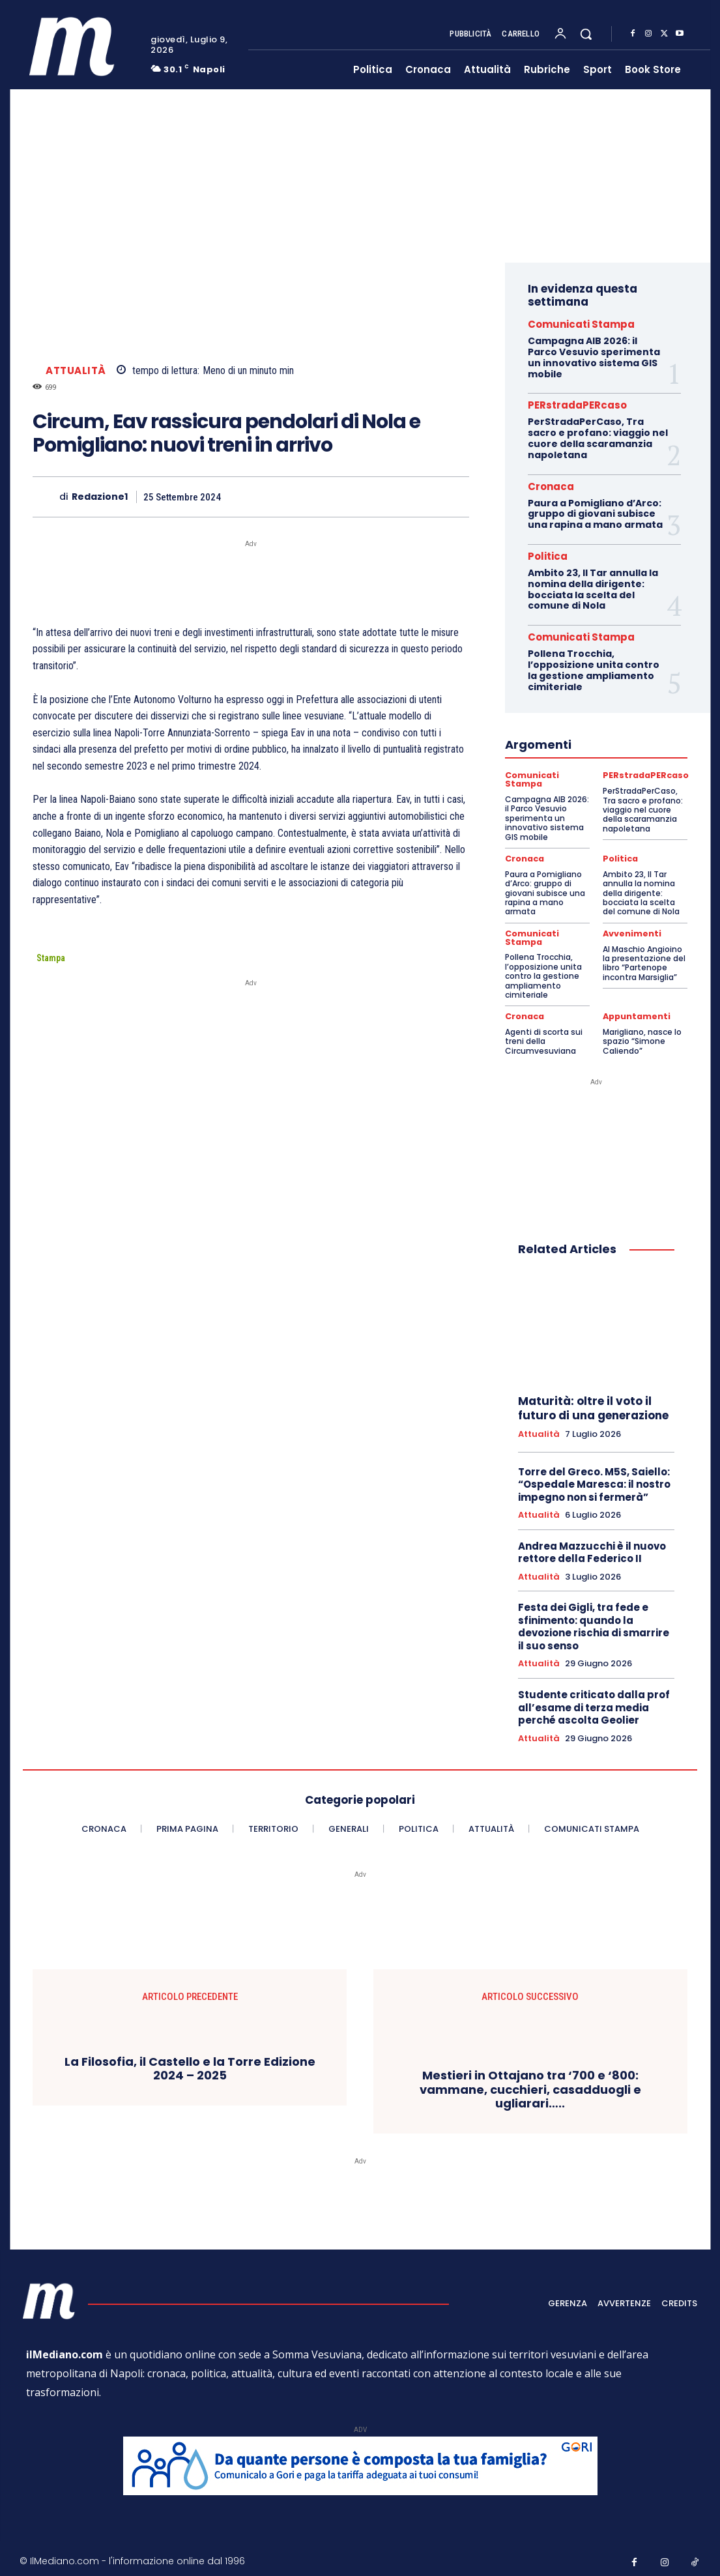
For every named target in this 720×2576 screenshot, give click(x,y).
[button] (585, 34)
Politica (548, 556)
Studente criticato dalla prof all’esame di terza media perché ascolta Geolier (594, 1704)
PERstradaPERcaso (577, 405)
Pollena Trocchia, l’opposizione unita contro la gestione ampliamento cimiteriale (593, 670)
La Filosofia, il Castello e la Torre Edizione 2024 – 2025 (190, 2065)
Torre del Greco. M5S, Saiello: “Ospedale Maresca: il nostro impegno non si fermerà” (594, 1481)
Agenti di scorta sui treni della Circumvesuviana (544, 1038)
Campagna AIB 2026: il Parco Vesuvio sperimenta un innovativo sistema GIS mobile (594, 357)
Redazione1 (100, 496)
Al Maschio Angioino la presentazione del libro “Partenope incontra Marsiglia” (644, 960)
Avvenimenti (631, 932)
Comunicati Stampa (581, 324)
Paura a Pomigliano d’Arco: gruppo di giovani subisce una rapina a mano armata (595, 514)
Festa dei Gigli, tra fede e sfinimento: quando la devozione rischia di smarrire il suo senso (593, 1624)
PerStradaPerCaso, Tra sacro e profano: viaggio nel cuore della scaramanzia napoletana (598, 438)
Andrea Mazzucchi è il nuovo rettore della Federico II (592, 1549)
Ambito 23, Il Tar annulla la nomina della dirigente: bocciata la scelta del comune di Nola (593, 589)
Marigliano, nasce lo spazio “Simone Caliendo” (642, 1038)
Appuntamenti (636, 1014)
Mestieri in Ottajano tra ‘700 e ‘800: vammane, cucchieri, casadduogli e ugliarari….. (530, 2086)
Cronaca (551, 486)
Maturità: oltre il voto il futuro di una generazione (593, 1405)
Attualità (76, 370)
